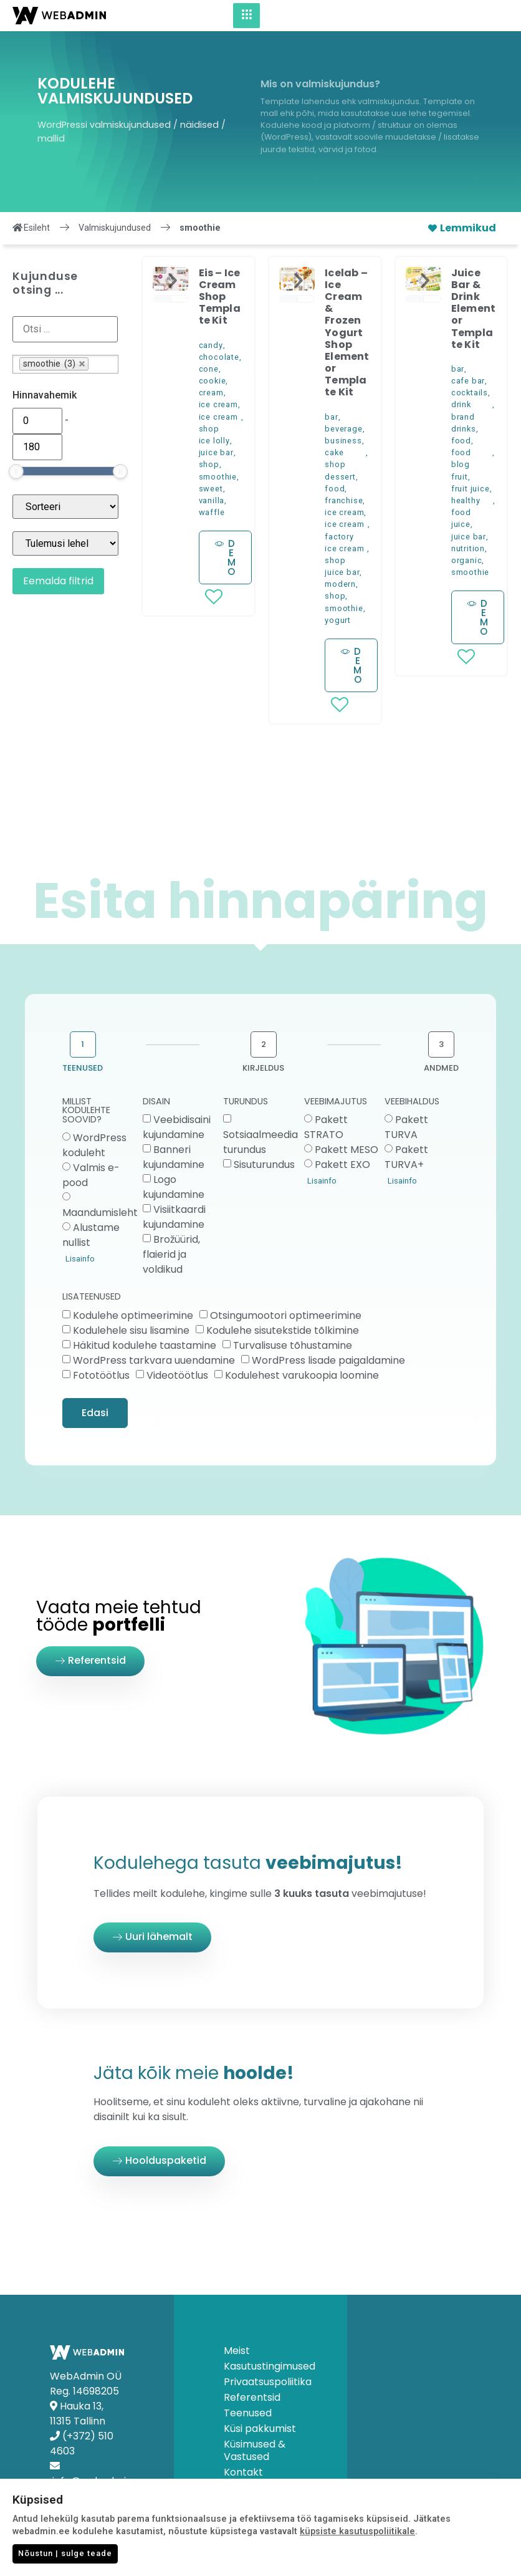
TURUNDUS (245, 1102)
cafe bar (468, 380)
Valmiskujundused (115, 228)
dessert (340, 476)
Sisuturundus (264, 1164)
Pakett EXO (342, 1164)
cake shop (335, 458)
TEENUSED (82, 1068)
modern (340, 584)
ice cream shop (218, 422)
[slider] (16, 471)
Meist (237, 2351)
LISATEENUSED (91, 1297)
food (335, 488)
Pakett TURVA (406, 1127)
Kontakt (243, 2472)
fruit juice (470, 488)
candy (211, 345)
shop (209, 464)
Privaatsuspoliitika (261, 2382)
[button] (173, 281)
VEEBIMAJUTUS (335, 1102)
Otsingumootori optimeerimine (285, 1315)
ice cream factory (344, 530)
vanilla (212, 500)
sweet (211, 488)
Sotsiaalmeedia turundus (260, 1142)
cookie (212, 380)
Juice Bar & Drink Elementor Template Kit (473, 309)
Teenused (248, 2413)
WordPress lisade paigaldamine (328, 1360)
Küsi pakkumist (260, 2429)
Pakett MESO (346, 1149)
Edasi (95, 1413)
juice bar (216, 452)
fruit (459, 476)
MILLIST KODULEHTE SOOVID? (86, 1111)
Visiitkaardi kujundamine (174, 1217)
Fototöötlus (101, 1375)
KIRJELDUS (263, 1068)
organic (466, 560)
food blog (461, 458)
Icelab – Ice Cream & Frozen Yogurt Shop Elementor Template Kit (347, 333)
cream (211, 392)
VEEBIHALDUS (412, 1102)
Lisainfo (80, 1258)
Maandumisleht (100, 1212)
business (343, 440)
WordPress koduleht (94, 1145)
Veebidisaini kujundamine (177, 1127)
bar (331, 417)
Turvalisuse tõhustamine (292, 1345)
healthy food (465, 506)
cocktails (469, 392)
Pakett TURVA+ (406, 1157)
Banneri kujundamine (173, 1157)
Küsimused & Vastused (254, 2450)
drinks (463, 428)
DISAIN (156, 1102)
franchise (344, 500)
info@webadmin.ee (99, 2481)
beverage (343, 428)
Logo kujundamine (173, 1187)
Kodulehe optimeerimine (133, 1315)
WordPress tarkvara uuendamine (154, 1360)
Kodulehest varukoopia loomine (302, 1375)
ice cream (218, 404)
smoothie (218, 476)
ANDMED (441, 1068)
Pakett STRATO (326, 1127)
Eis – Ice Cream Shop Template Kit (220, 297)
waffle (212, 512)
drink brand (463, 410)
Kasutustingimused (261, 2366)
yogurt (338, 620)
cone (209, 369)
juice (461, 524)
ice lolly (214, 440)
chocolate (219, 357)
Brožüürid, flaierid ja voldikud (171, 1254)
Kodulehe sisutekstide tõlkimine (282, 1330)
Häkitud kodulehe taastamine (144, 1345)
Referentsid (252, 2397)
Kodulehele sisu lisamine (131, 1330)
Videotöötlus (177, 1375)
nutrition (468, 548)
